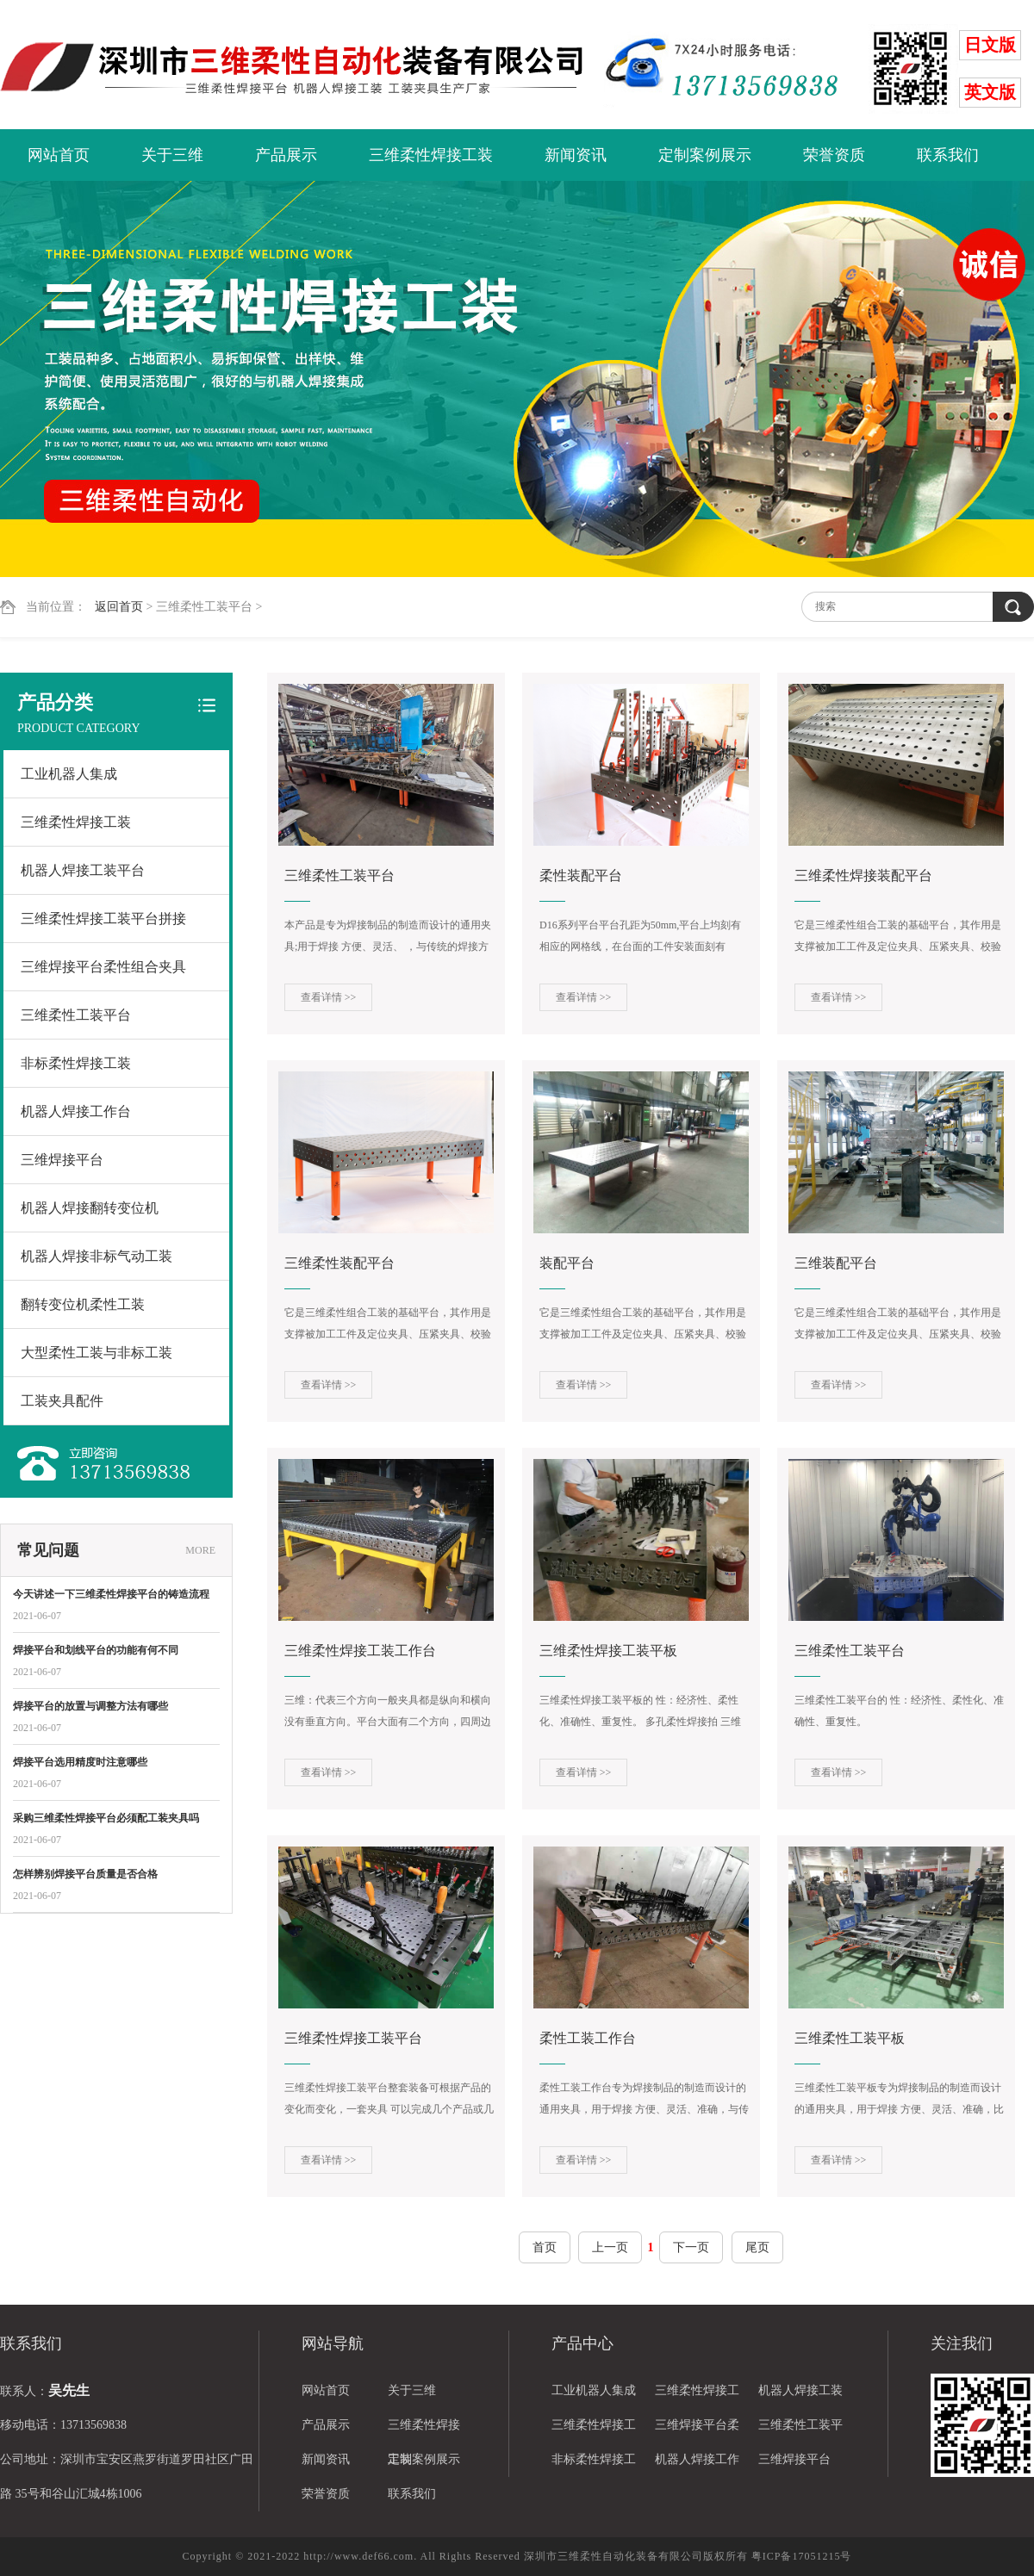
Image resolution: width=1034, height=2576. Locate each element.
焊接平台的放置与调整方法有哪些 (90, 1706)
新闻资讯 (576, 155)
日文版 (990, 44)
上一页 (610, 2247)
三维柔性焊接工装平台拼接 (103, 918)
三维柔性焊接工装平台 (353, 2038)
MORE (200, 1550)
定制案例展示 (704, 155)
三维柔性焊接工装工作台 (360, 1650)
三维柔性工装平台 (76, 1015)
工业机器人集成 (69, 774)
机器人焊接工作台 (76, 1111)
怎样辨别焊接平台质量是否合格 (85, 1874)
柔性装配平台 (580, 875)
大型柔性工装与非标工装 (96, 1352)
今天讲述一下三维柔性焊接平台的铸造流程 (111, 1594)
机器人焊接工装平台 (83, 870)
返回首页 (119, 606)
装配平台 (567, 1263)
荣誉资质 (834, 155)
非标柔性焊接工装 (76, 1063)
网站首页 (59, 155)
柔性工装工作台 (587, 2038)
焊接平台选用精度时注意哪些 (80, 1762)
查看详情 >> (329, 997)
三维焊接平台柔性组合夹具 (103, 966)
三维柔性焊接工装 (431, 155)
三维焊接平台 (62, 1159)
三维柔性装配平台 (339, 1263)
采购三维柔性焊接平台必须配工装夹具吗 (106, 1818)
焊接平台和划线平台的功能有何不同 (95, 1650)
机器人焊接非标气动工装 (96, 1256)
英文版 (990, 92)
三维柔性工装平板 (849, 2038)
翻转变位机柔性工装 (83, 1304)
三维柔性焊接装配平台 (863, 875)
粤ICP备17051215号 (801, 2556)
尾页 (757, 2247)
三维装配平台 (835, 1263)
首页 (545, 2247)
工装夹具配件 (62, 1401)
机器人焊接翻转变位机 (90, 1208)
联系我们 (948, 155)
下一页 (691, 2247)
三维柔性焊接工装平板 (608, 1650)
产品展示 (286, 155)
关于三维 (172, 155)
